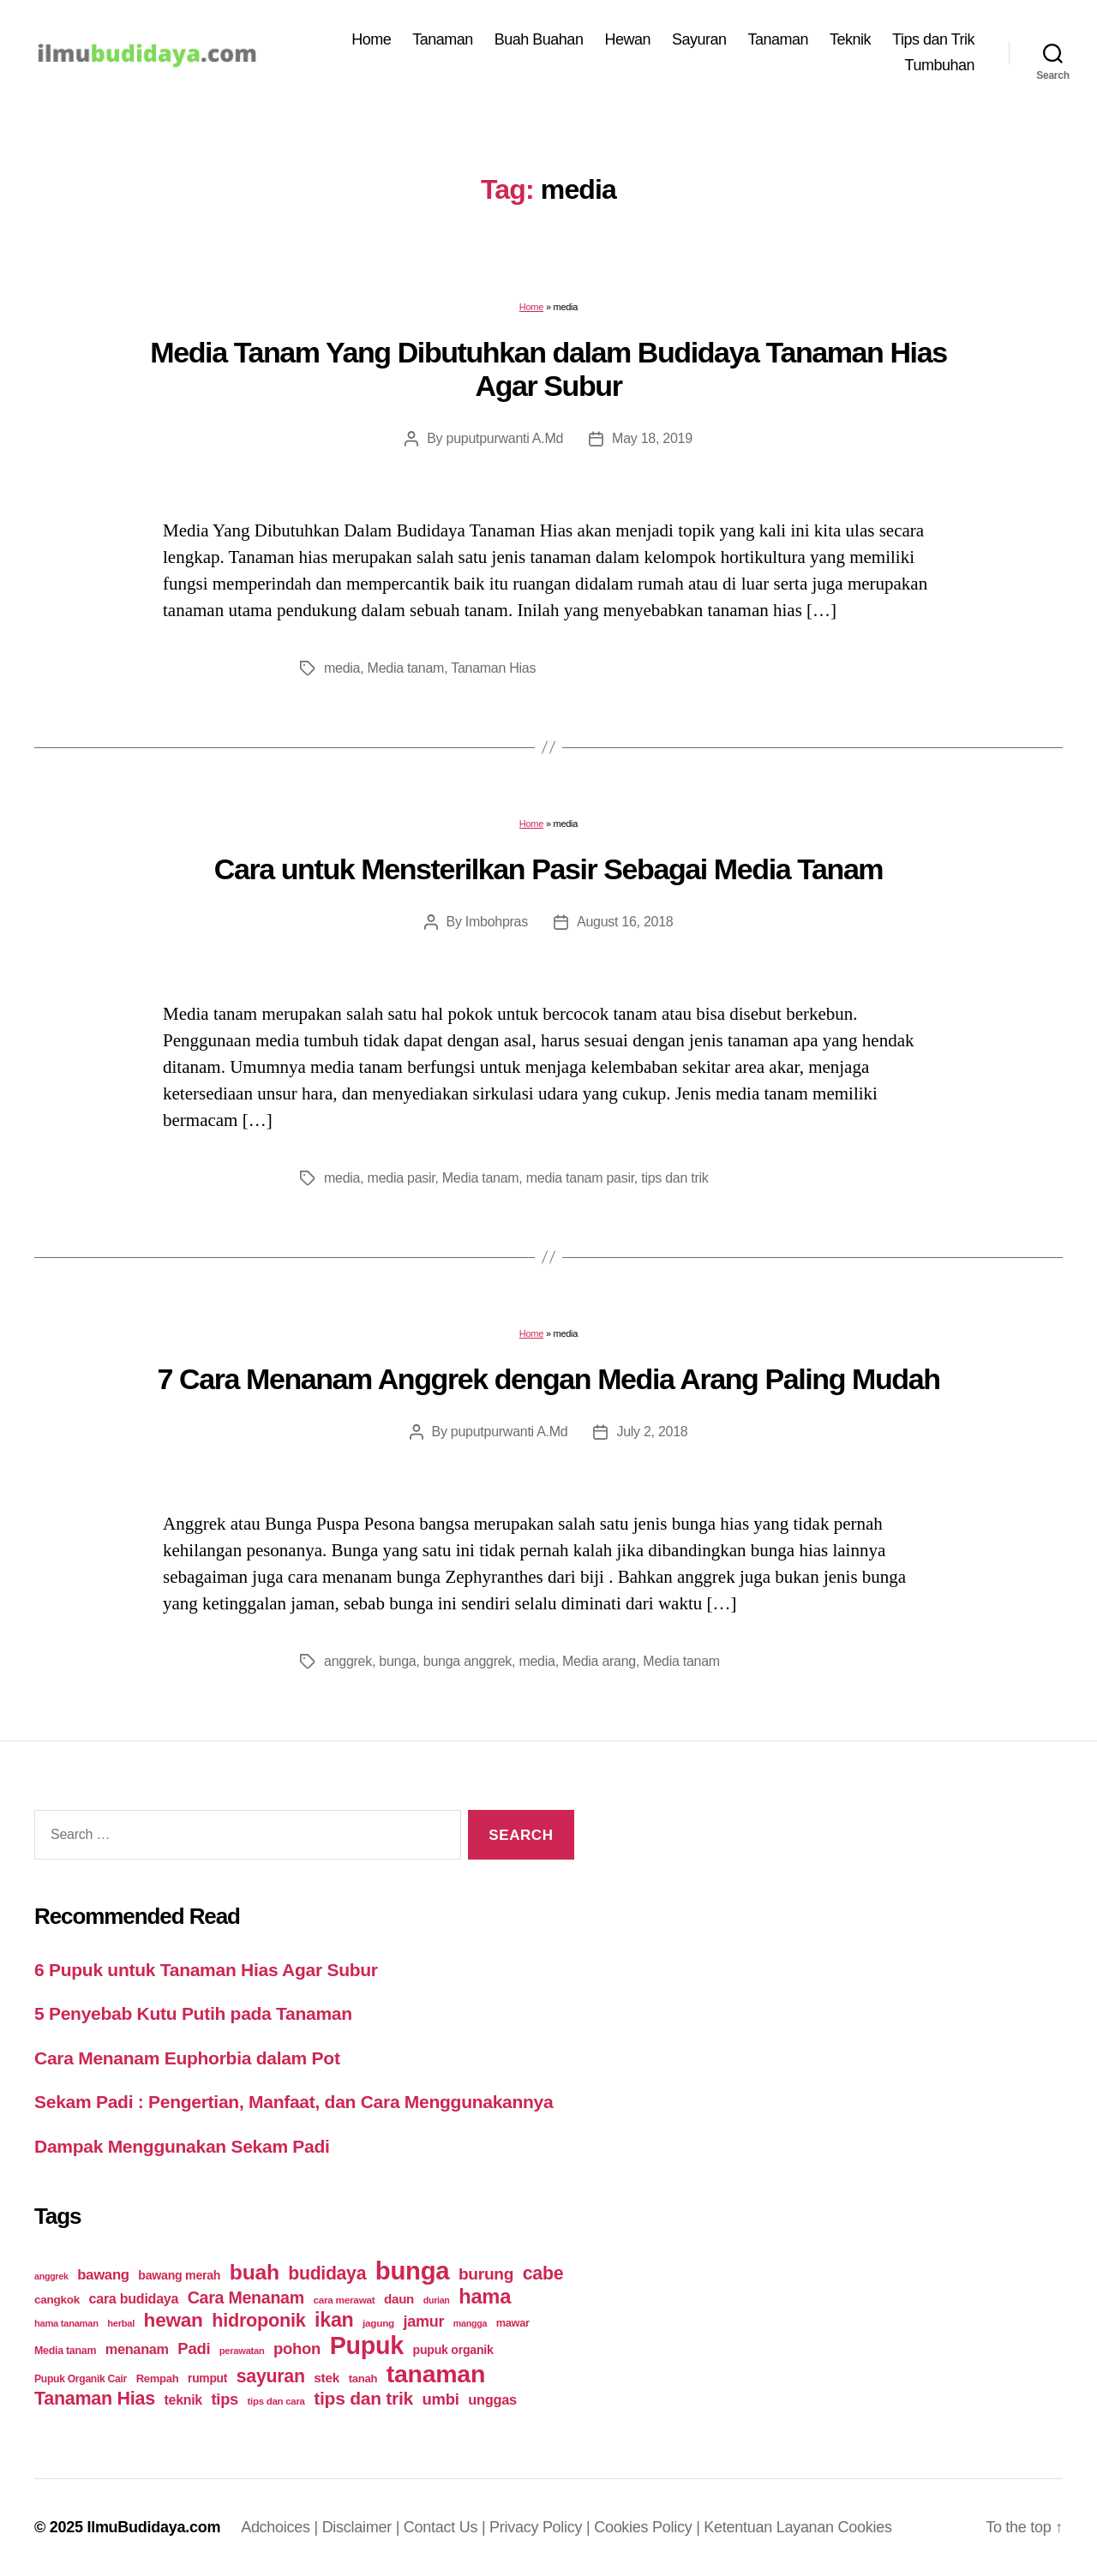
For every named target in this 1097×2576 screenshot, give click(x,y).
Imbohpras (496, 921)
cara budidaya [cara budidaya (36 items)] (134, 2298)
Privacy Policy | (541, 2527)
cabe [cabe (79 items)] (543, 2273)
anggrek (348, 1661)
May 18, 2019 (652, 438)
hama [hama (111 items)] (485, 2296)
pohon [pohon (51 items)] (297, 2348)
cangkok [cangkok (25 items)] (57, 2299)
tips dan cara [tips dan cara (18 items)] (276, 2401)
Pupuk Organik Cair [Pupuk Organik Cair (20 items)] (80, 2379)
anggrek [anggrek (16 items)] (51, 2276)
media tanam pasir (580, 1178)
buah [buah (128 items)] (254, 2272)
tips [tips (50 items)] (225, 2399)
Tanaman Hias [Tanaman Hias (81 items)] (94, 2398)
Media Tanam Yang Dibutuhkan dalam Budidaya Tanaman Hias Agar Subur (548, 369)
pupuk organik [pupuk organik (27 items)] (453, 2350)
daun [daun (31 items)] (399, 2298)
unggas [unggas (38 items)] (492, 2399)
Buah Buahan (539, 39)
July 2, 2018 (651, 1431)
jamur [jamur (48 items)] (424, 2321)
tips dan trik (674, 1178)
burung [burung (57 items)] (486, 2274)
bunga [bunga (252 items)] (412, 2270)
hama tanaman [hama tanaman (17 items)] (66, 2323)
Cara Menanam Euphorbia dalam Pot (187, 2058)
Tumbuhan (939, 65)
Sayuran (699, 39)
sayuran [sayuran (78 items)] (271, 2376)
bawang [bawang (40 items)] (103, 2275)
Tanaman (442, 39)
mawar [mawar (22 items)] (513, 2322)
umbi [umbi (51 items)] (441, 2399)
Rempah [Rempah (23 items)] (157, 2378)
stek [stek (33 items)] (326, 2377)
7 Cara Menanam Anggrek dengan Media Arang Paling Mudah (548, 1379)
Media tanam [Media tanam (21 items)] (65, 2351)
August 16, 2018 (625, 921)
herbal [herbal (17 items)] (121, 2323)
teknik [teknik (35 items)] (183, 2400)
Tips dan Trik (933, 39)
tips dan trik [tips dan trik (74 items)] (363, 2398)
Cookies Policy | (649, 2527)
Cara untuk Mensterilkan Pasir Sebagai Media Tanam (548, 869)
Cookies (865, 2527)
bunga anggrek (467, 1661)
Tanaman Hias (493, 668)
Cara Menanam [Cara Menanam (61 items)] (246, 2297)
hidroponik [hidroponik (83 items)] (258, 2320)
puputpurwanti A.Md (505, 438)
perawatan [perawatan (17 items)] (242, 2350)
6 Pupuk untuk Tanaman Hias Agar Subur (206, 1970)
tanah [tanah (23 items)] (363, 2378)
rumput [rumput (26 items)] (207, 2378)
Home (371, 39)
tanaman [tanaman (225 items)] (436, 2373)
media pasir (401, 1178)
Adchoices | (281, 2527)
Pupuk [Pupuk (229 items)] (367, 2345)
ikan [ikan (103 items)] (334, 2320)
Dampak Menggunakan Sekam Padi (182, 2146)
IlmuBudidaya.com (153, 2527)
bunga (397, 1661)
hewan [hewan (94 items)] (173, 2320)
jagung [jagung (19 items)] (378, 2322)
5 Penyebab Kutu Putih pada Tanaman (193, 2013)
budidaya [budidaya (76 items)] (327, 2273)
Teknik (850, 39)
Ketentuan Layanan (770, 2527)
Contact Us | (446, 2527)
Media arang (599, 1661)
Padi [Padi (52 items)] (193, 2348)
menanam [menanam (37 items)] (137, 2349)
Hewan (627, 39)
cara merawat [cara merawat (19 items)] (344, 2299)
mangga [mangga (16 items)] (470, 2323)
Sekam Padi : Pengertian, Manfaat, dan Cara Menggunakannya (293, 2102)
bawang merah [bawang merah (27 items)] (179, 2275)
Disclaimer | (363, 2527)
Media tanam (406, 668)
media (342, 668)
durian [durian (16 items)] (436, 2300)
